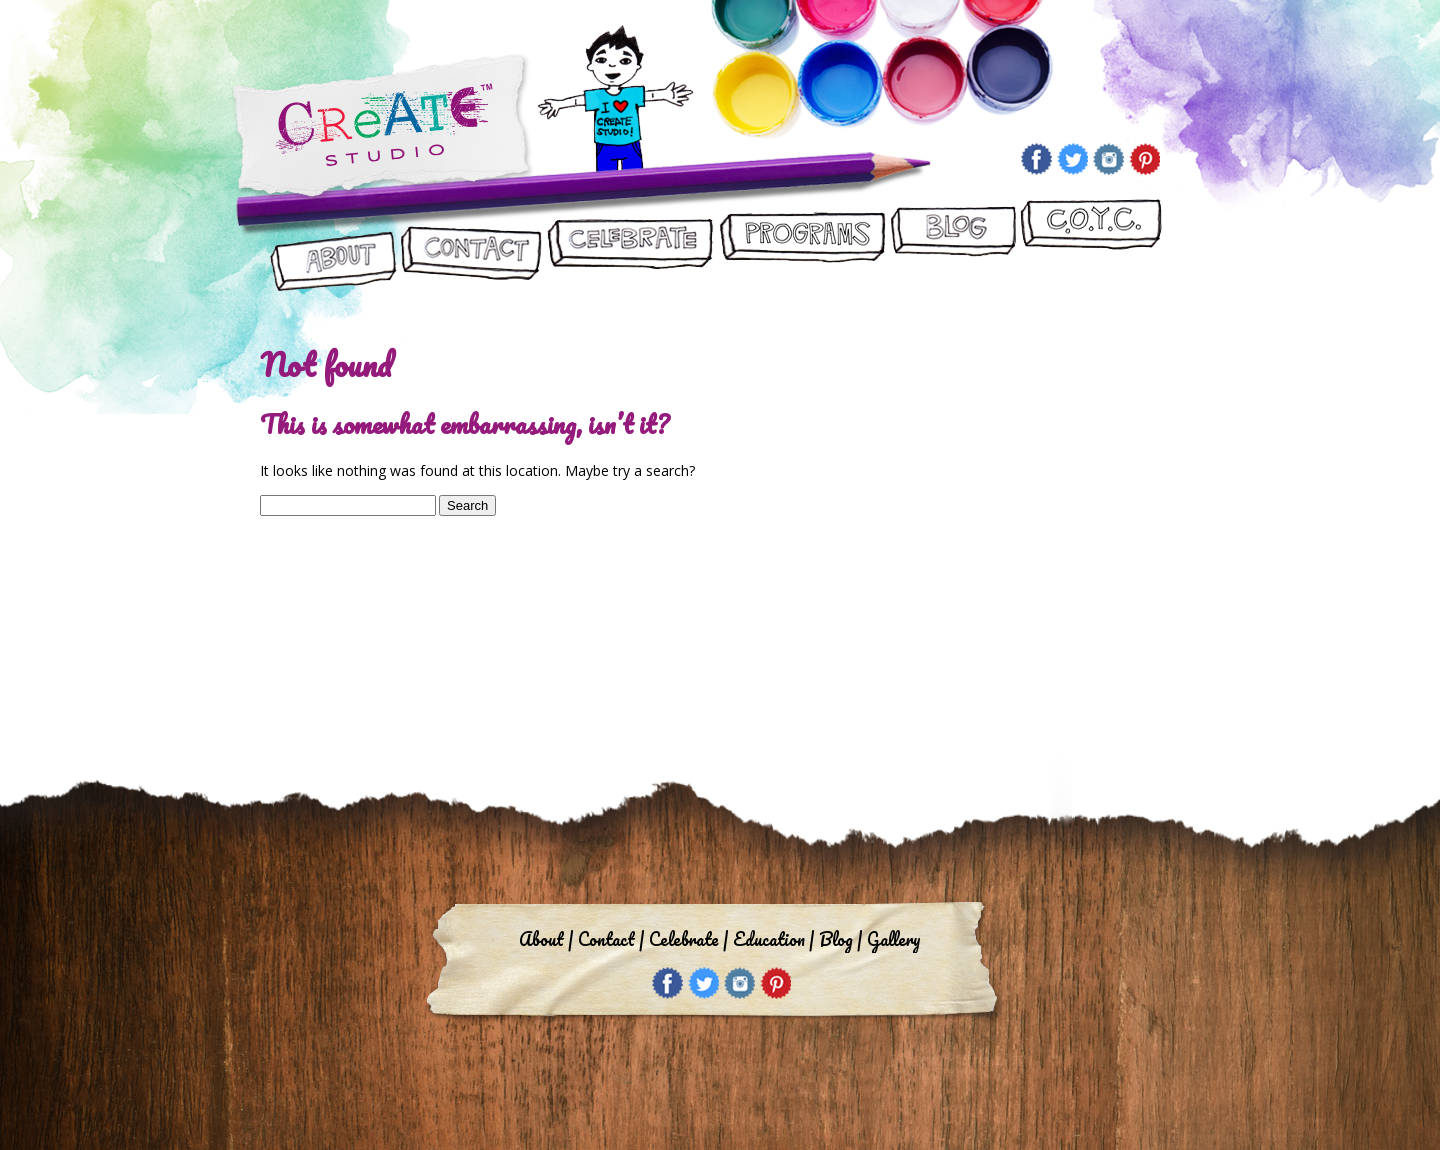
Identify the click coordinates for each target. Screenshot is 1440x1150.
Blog (952, 246)
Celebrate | (688, 939)
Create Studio (382, 128)
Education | (773, 939)
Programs (801, 246)
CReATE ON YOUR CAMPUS (1090, 246)
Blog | (840, 939)
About (334, 246)
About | (546, 939)
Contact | (611, 939)
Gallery (894, 939)
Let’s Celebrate (629, 246)
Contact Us (471, 246)
